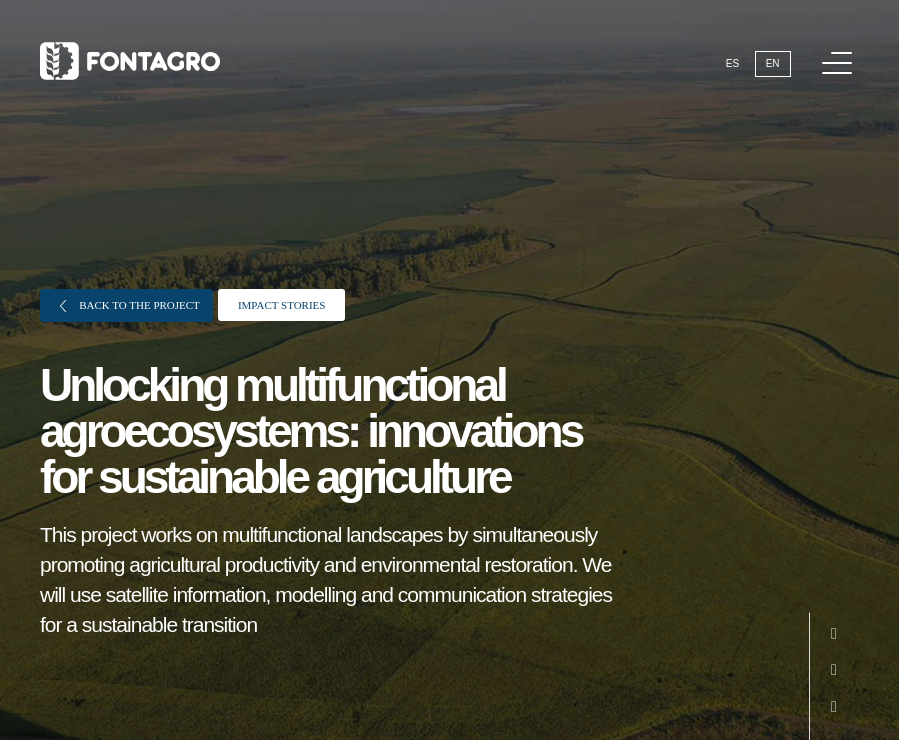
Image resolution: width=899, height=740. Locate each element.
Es (732, 63)
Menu (840, 52)
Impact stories (282, 305)
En (773, 63)
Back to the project (130, 305)
